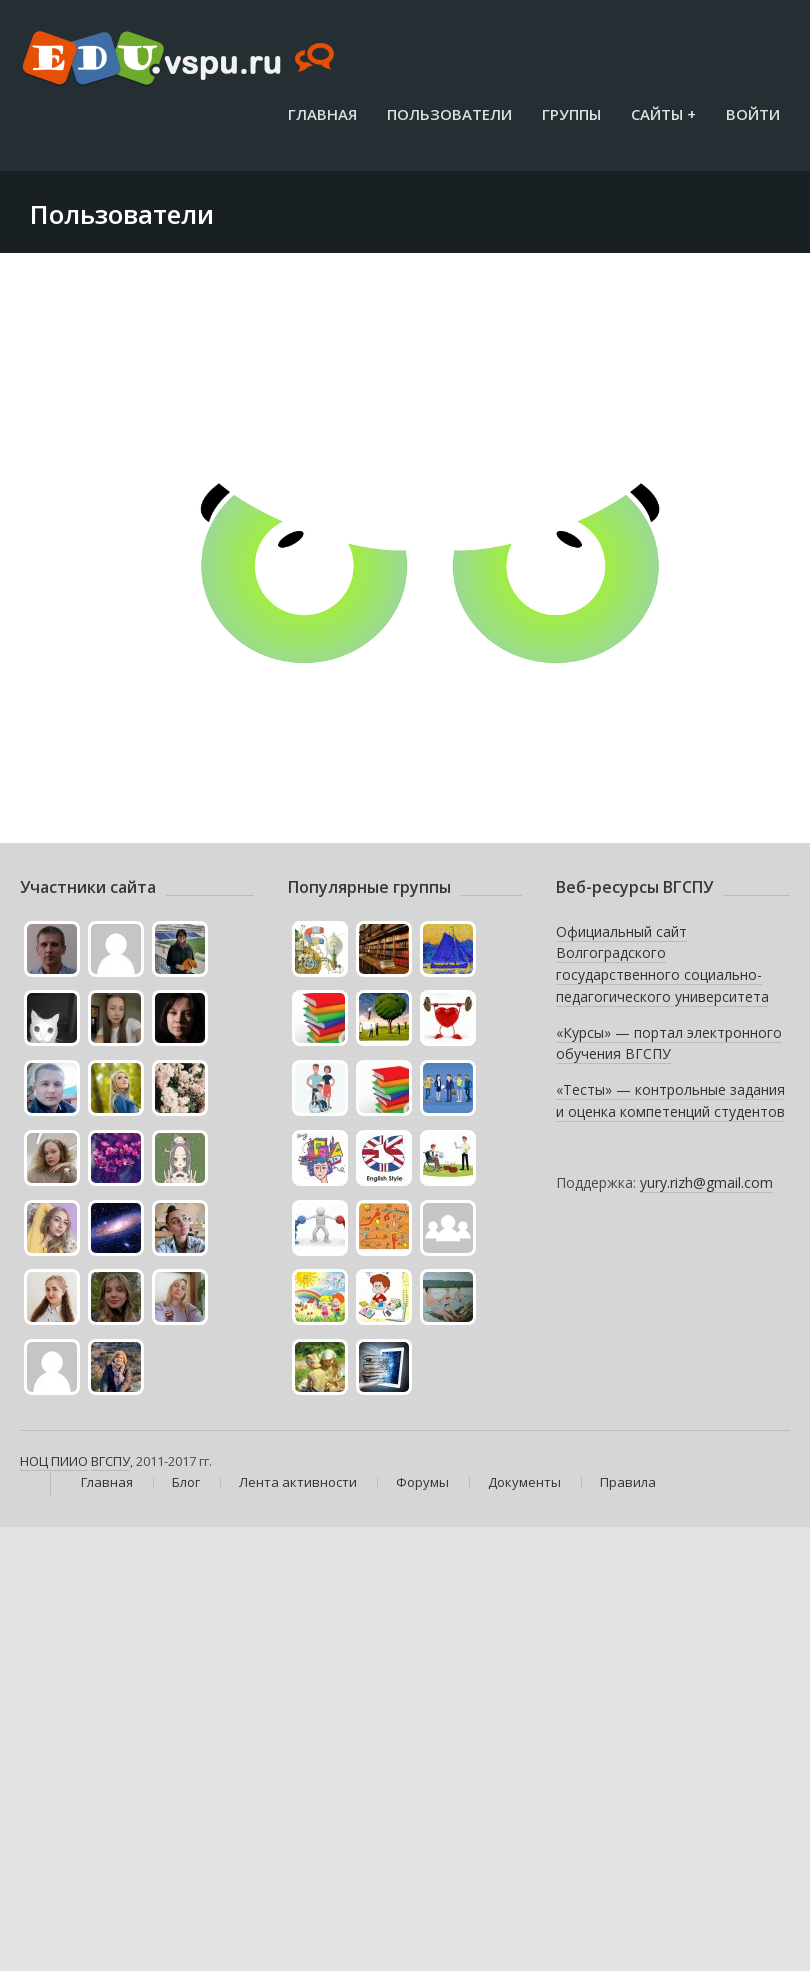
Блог (186, 1482)
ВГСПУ (110, 1461)
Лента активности (298, 1482)
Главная (322, 114)
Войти (753, 114)
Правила (628, 1482)
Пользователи (449, 114)
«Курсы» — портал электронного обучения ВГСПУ (669, 1043)
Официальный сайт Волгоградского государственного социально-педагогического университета (662, 964)
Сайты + (663, 114)
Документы (524, 1482)
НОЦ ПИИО (54, 1461)
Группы (571, 114)
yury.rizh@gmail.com (706, 1182)
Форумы (422, 1482)
